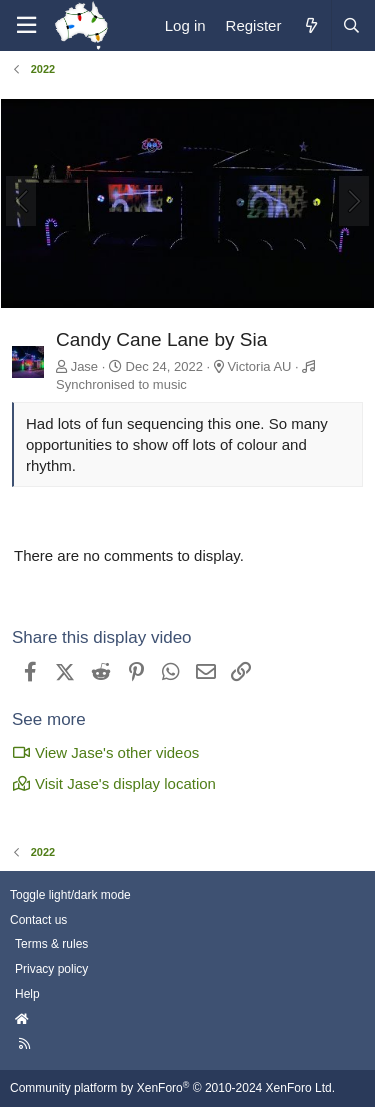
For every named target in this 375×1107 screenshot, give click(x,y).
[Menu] (26, 25)
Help (27, 994)
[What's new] (310, 25)
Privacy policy (51, 969)
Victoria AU (259, 366)
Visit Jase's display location (114, 783)
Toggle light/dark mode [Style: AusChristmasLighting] (70, 895)
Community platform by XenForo (172, 1088)
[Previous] (21, 201)
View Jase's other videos (105, 752)
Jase (84, 366)
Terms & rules (51, 944)
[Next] (354, 201)
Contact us (38, 920)
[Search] (351, 25)
